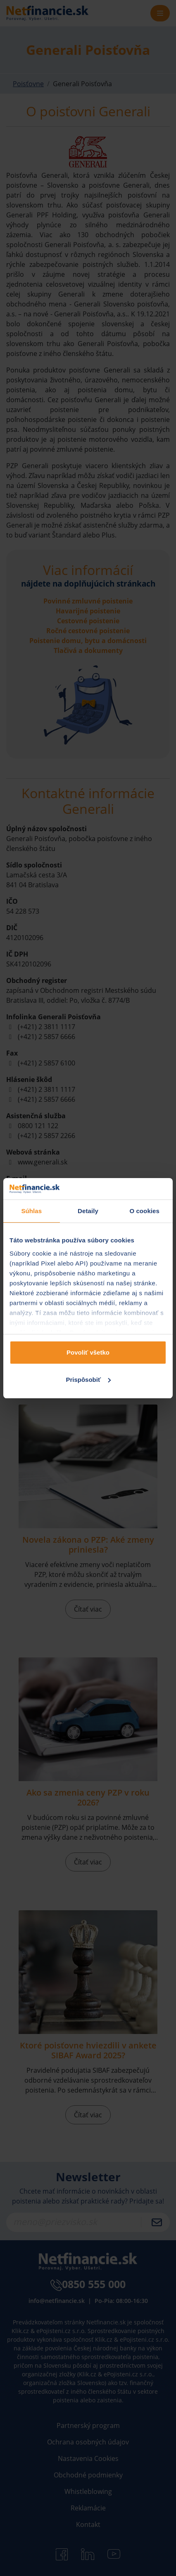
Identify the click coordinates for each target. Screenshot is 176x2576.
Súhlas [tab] (31, 1210)
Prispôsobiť (88, 1379)
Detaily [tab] (88, 1210)
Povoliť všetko (88, 1352)
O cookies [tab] (144, 1210)
